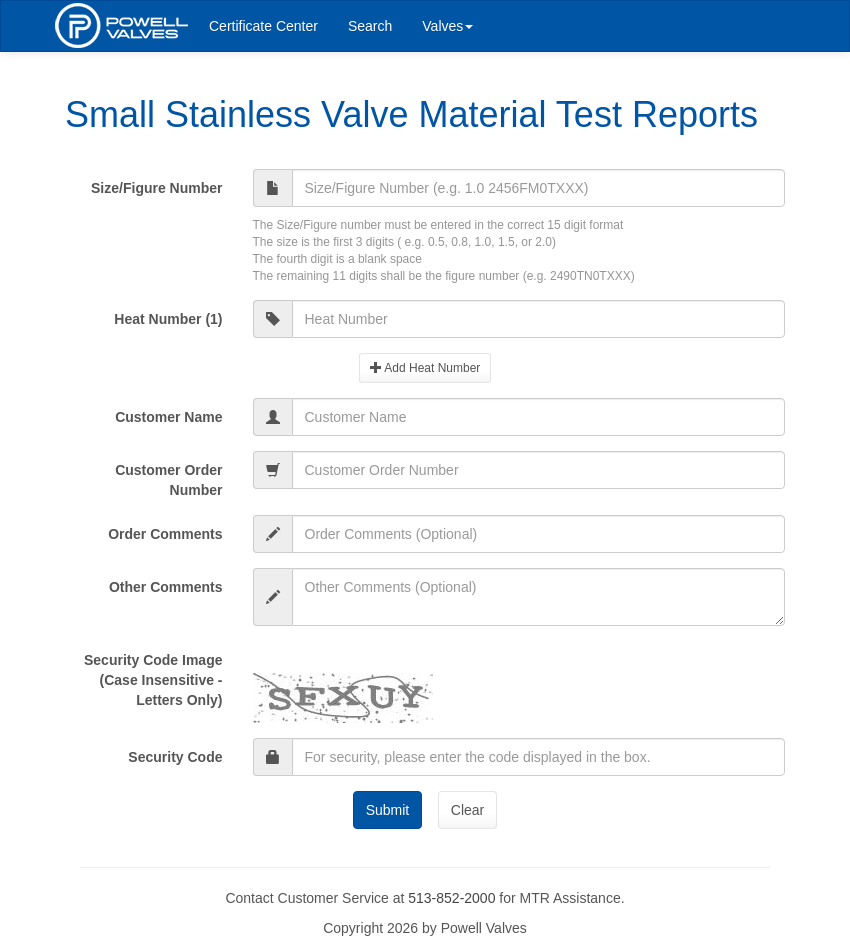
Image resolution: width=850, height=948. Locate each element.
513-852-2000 (451, 898)
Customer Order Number (168, 480)
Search (370, 26)
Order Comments (165, 534)
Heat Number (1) (168, 319)
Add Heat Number (425, 368)
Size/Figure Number (156, 188)
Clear (467, 810)
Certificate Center (263, 26)
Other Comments (166, 587)
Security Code (175, 757)
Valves (447, 26)
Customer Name (168, 417)
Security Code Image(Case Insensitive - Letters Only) (153, 680)
